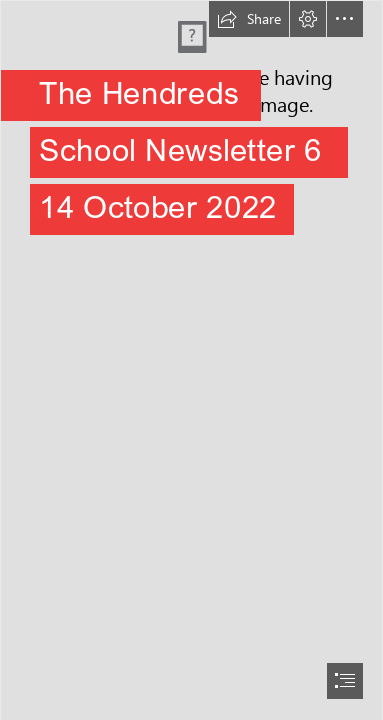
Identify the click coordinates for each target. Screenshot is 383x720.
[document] (191, 360)
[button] (249, 19)
